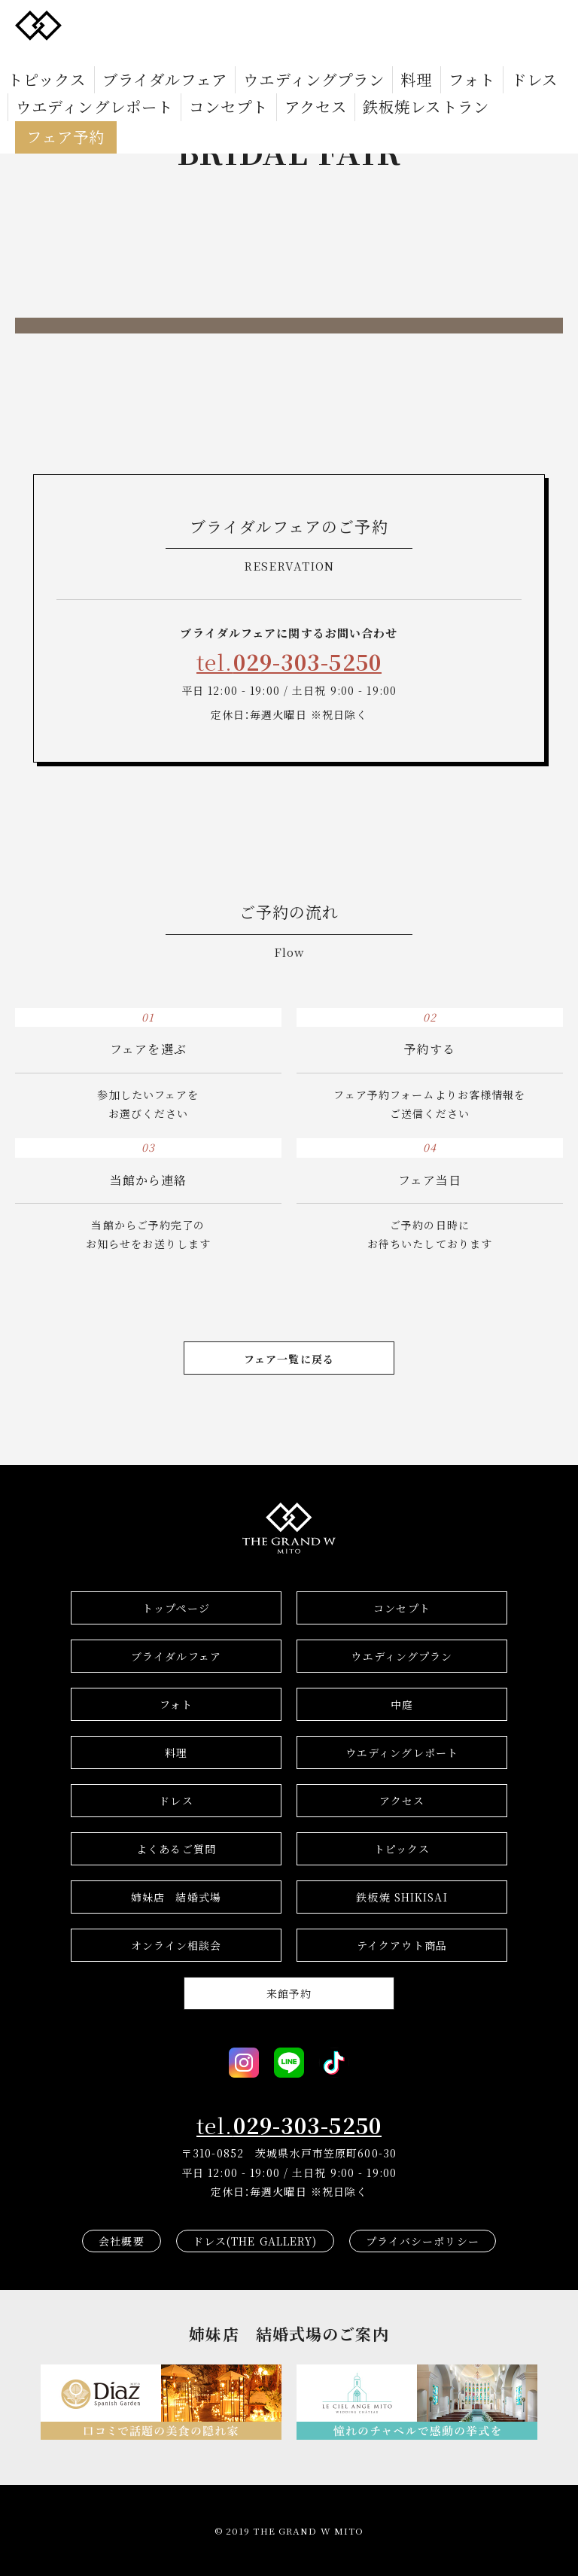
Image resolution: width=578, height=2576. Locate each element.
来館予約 (289, 1993)
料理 (314, 57)
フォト (358, 57)
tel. (289, 662)
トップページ (176, 1607)
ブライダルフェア (125, 57)
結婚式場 (176, 1897)
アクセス (111, 79)
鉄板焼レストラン (195, 79)
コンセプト (44, 79)
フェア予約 (295, 79)
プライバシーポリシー (422, 2241)
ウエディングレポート (497, 57)
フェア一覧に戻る (289, 1358)
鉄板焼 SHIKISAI (401, 1897)
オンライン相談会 (176, 1945)
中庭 (402, 1704)
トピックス (36, 57)
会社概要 (121, 2241)
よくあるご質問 (176, 1848)
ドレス (407, 57)
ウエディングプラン (236, 57)
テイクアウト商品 (402, 1945)
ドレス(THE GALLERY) (255, 2241)
